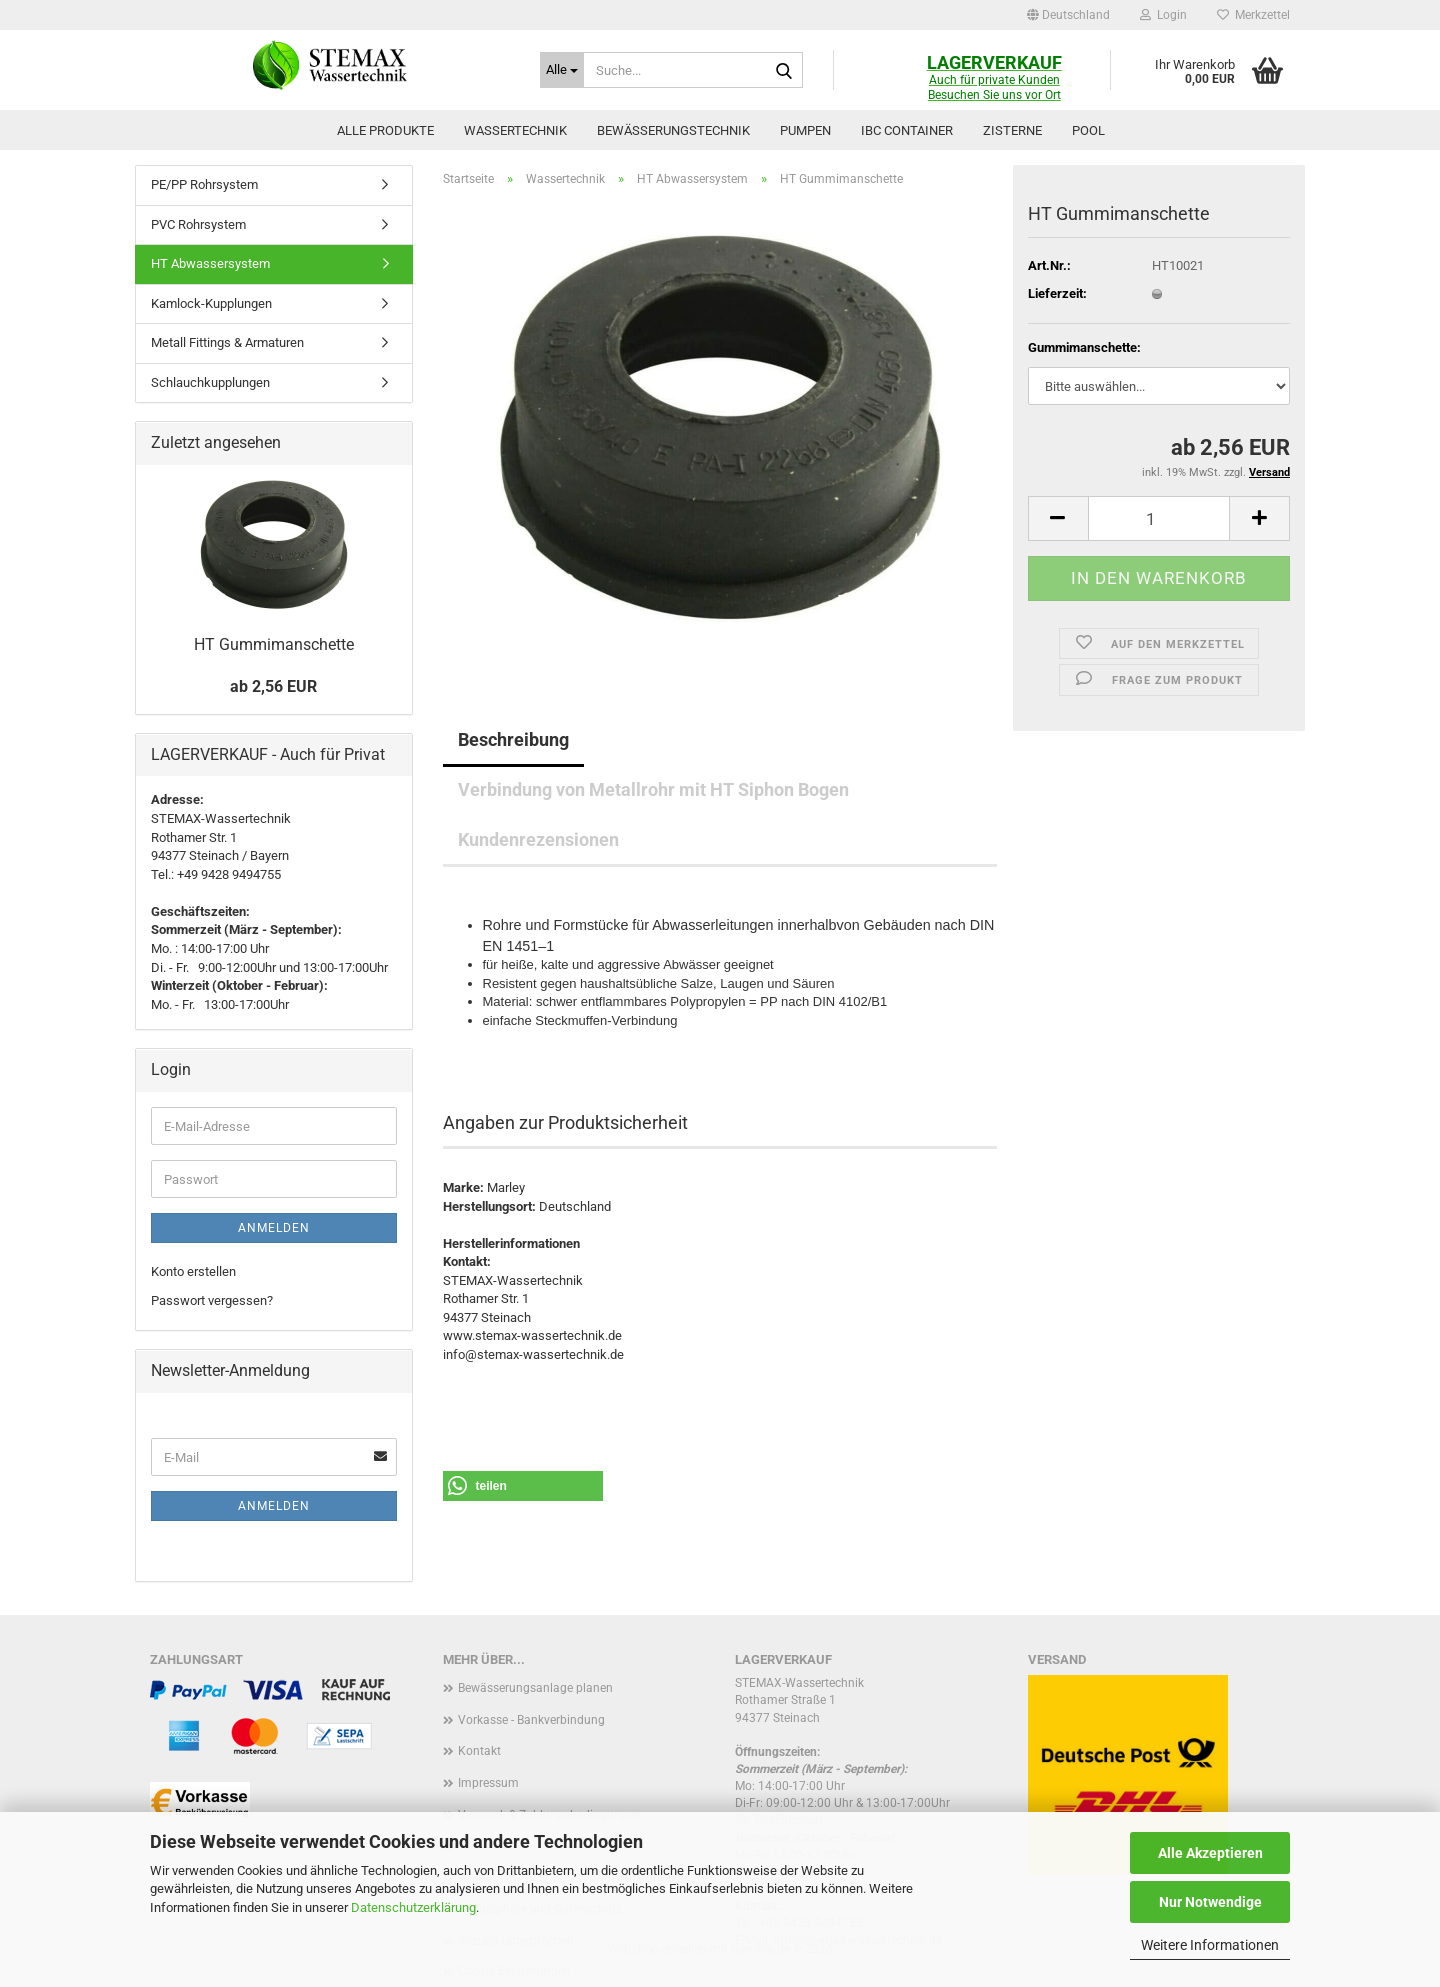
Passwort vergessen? (212, 1300)
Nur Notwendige (1210, 1902)
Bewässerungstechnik (673, 130)
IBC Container (907, 130)
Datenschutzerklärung (413, 1907)
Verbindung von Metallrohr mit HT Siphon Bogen (653, 789)
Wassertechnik (515, 130)
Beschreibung (513, 739)
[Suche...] (562, 70)
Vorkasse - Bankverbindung (531, 1720)
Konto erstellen (193, 1271)
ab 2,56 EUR (273, 686)
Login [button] (1163, 15)
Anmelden (274, 1228)
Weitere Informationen (1210, 1945)
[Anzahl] (1159, 518)
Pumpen (805, 130)
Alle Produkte (385, 130)
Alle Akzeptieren (1210, 1853)
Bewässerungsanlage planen (535, 1688)
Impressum (488, 1783)
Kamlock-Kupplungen (211, 303)
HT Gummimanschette (274, 644)
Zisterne (1012, 130)
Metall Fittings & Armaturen (227, 342)
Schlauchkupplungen (210, 382)
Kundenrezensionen (538, 839)
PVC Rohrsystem (198, 224)
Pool (1088, 130)
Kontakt (479, 1751)
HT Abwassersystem (210, 263)
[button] (1068, 15)
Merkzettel (1253, 15)
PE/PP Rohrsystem (204, 184)
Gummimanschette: (1084, 347)
